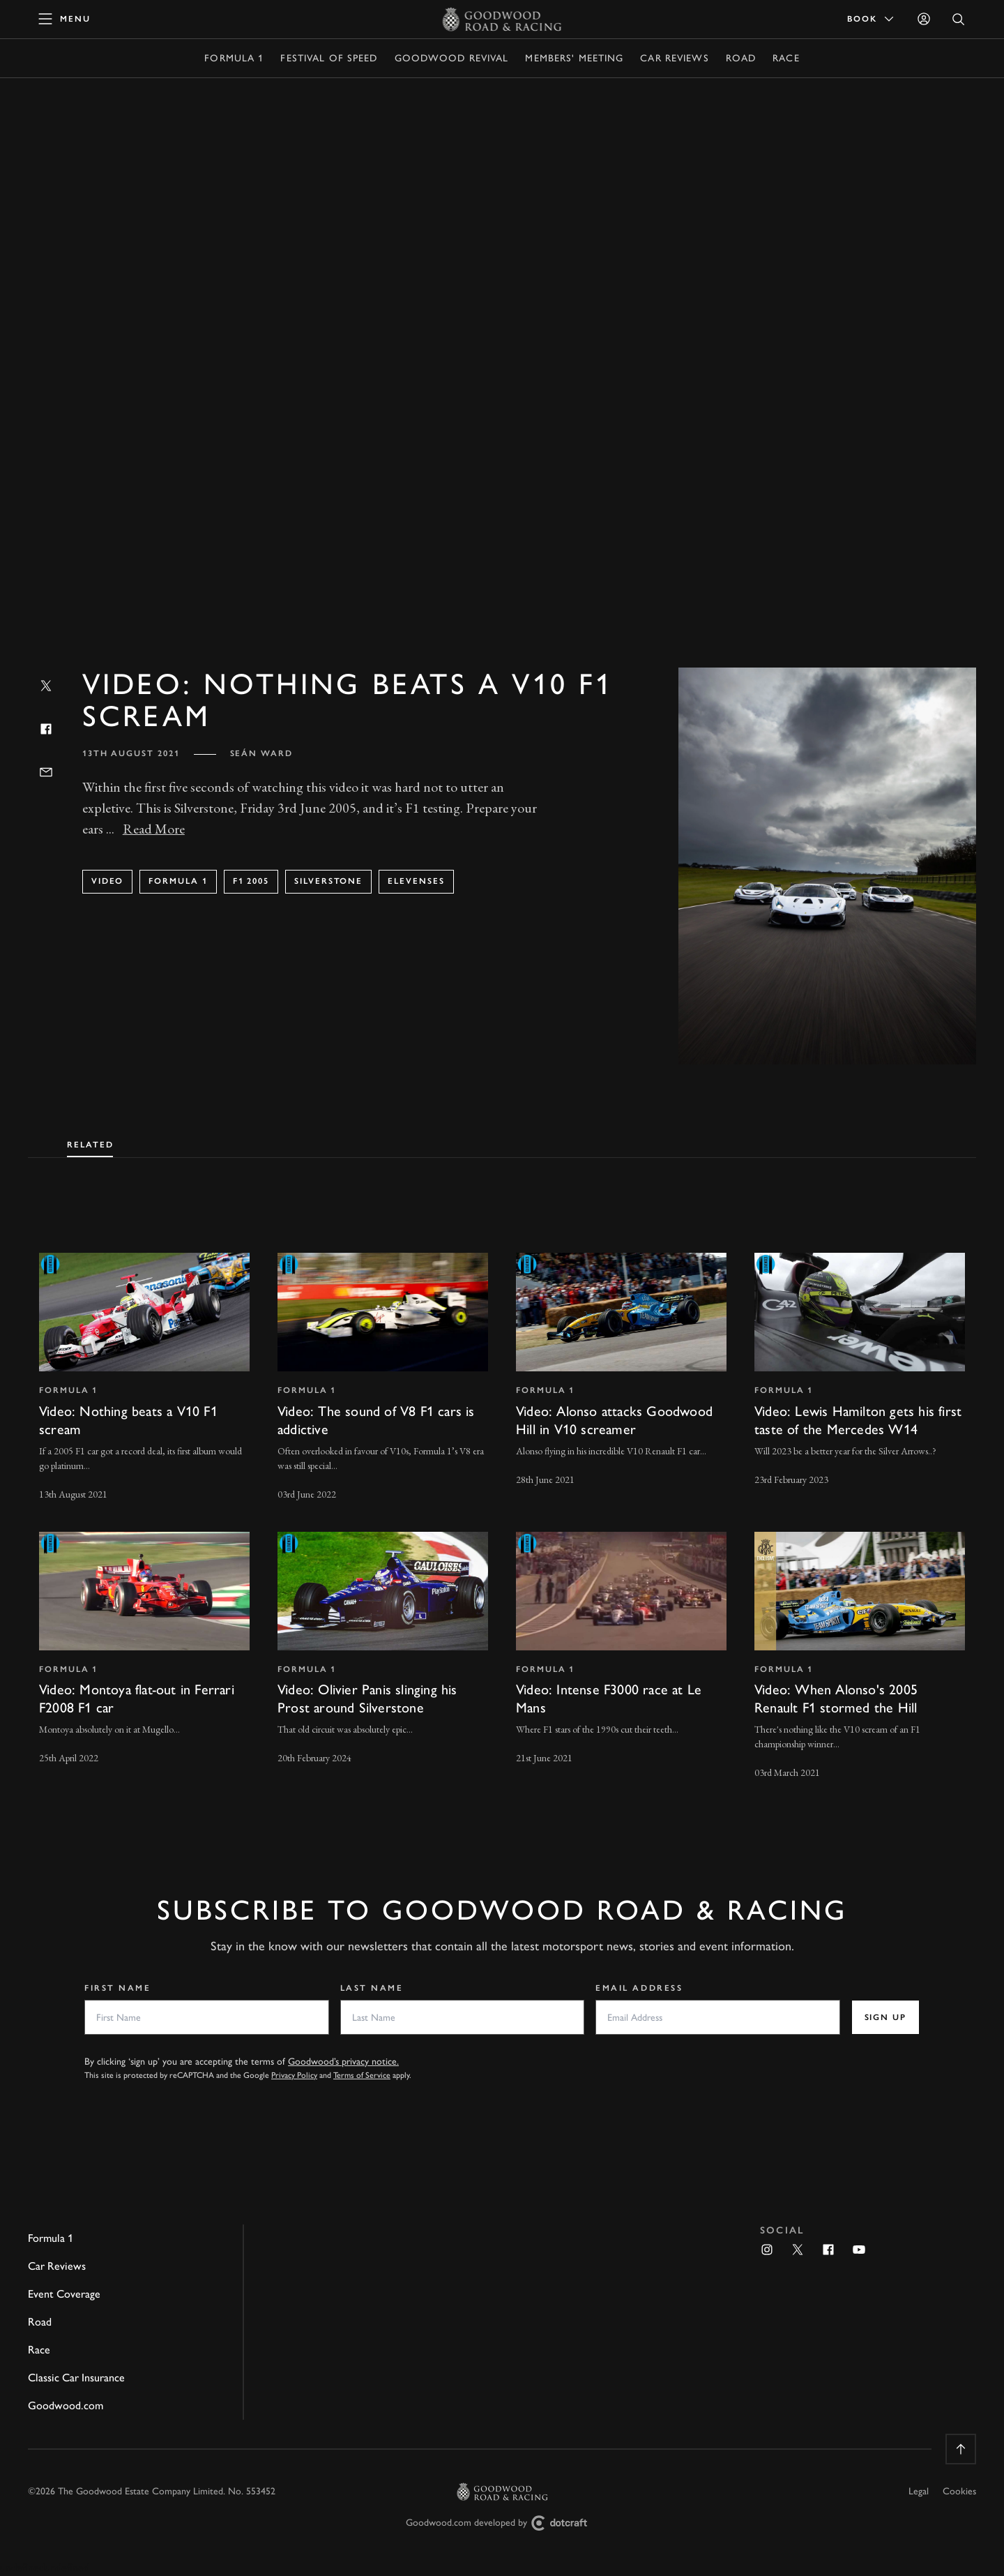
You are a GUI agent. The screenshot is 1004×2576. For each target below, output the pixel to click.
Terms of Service (361, 2075)
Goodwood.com (65, 2405)
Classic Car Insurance (76, 2377)
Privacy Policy (294, 2075)
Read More (154, 829)
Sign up (885, 2017)
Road (741, 58)
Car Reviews (674, 58)
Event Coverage (64, 2293)
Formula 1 (234, 58)
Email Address (639, 1988)
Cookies (959, 2491)
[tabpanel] (502, 1503)
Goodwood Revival (452, 58)
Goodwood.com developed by (502, 2523)
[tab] (90, 1142)
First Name (117, 1988)
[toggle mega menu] (65, 18)
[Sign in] (923, 18)
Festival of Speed (328, 58)
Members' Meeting (574, 58)
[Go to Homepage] (502, 18)
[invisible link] (144, 1378)
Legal (918, 2491)
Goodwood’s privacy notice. (343, 2061)
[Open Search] (958, 19)
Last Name (372, 1988)
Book (871, 19)
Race (786, 58)
